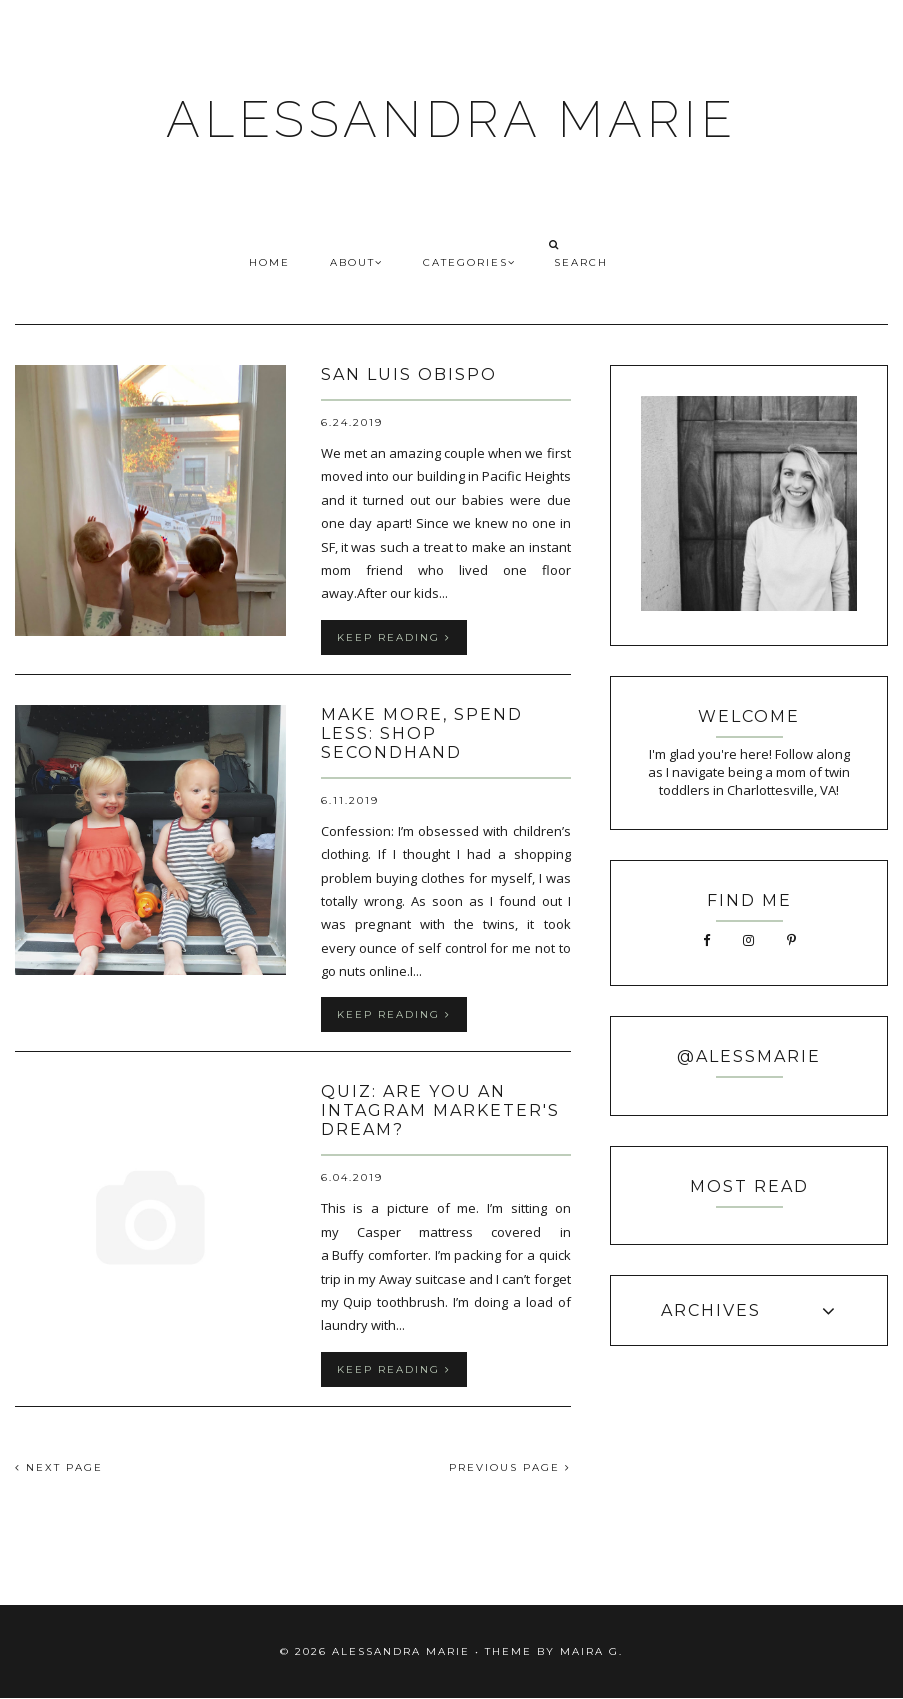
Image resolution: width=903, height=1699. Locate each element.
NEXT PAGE (59, 1467)
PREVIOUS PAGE (510, 1467)
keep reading (394, 637)
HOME (269, 262)
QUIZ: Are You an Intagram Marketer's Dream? (440, 1110)
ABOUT (356, 262)
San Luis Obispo (409, 374)
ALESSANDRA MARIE (451, 119)
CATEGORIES (469, 262)
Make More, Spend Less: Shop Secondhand (422, 733)
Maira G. (591, 1651)
